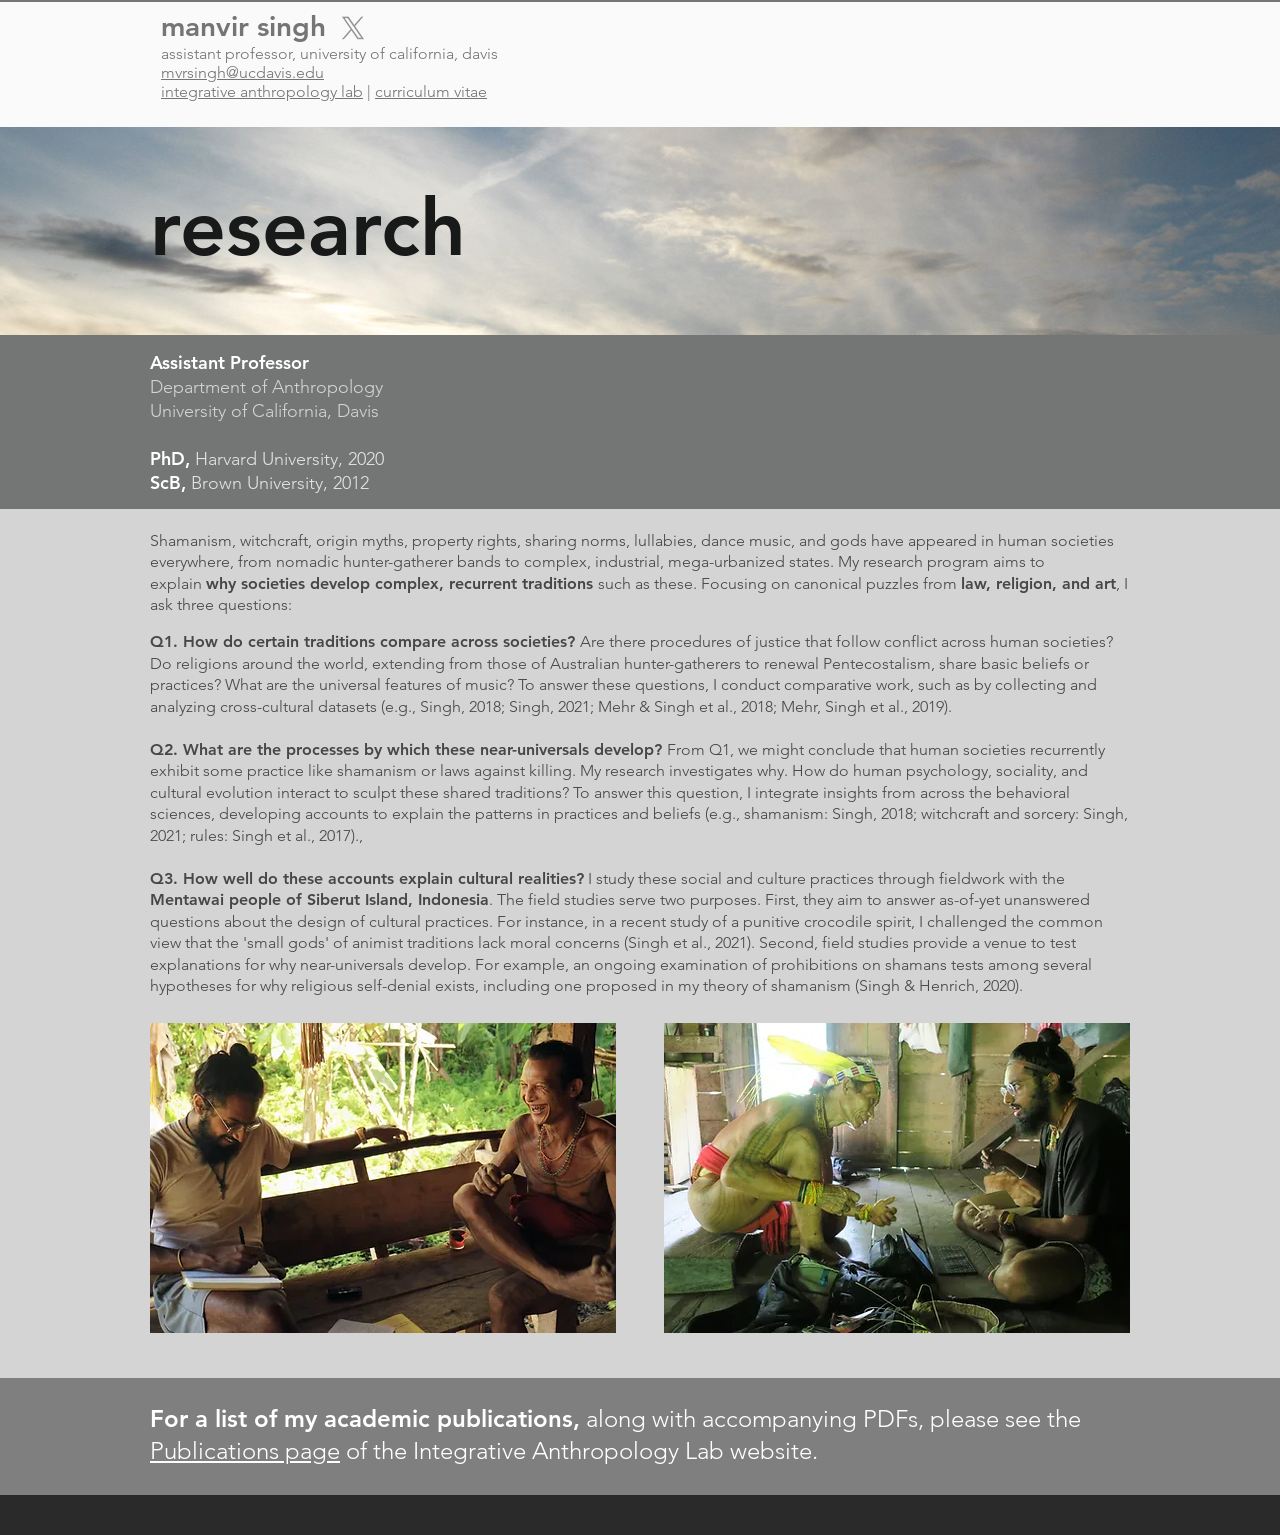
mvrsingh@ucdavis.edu (242, 72)
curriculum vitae (431, 91)
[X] (353, 28)
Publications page (245, 1450)
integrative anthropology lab (262, 91)
